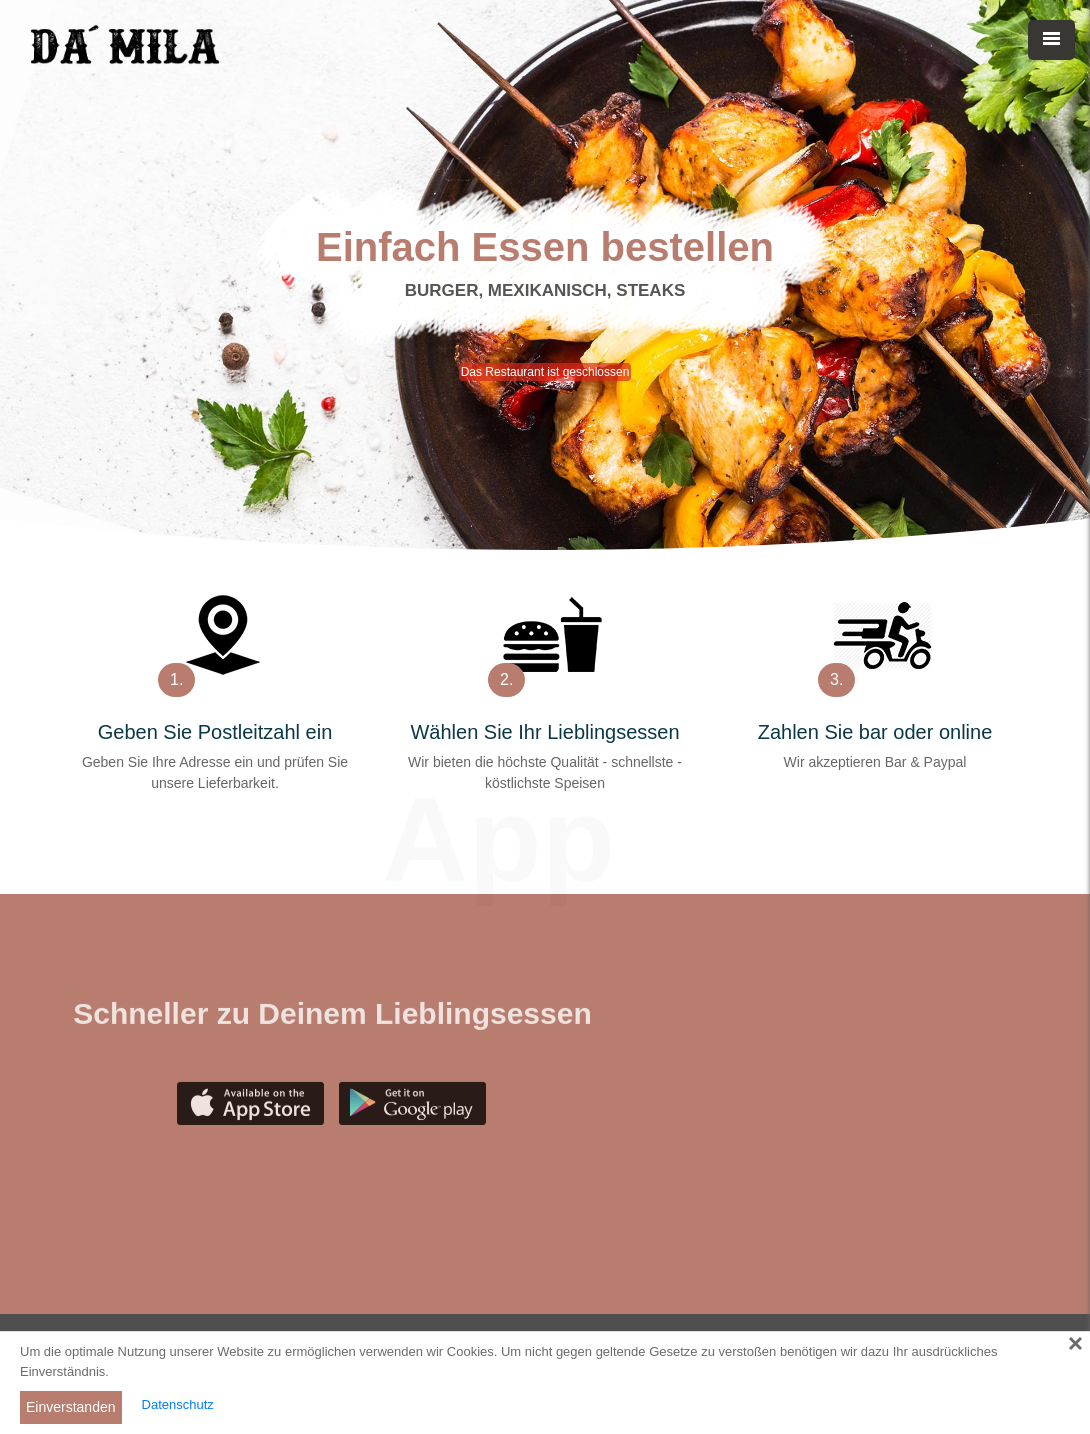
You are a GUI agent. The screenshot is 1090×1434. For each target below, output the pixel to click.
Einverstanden (71, 1407)
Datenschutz (178, 1404)
